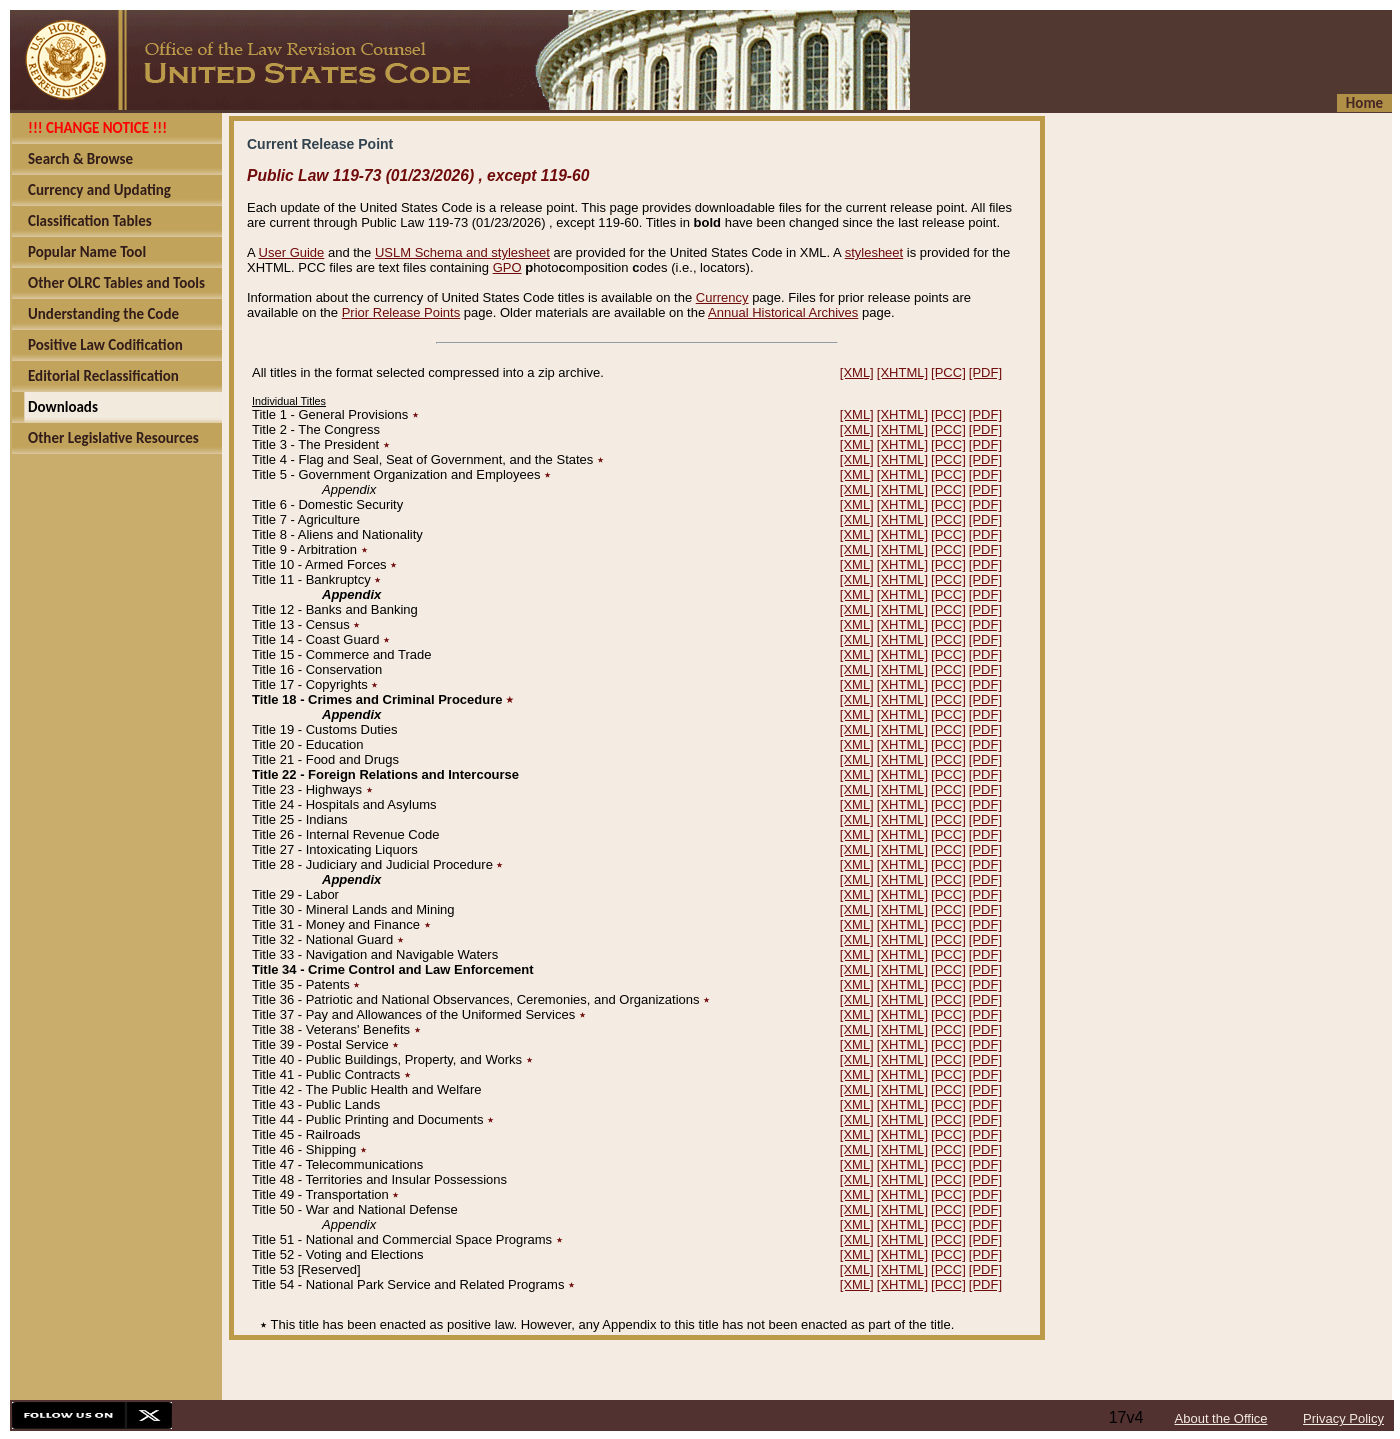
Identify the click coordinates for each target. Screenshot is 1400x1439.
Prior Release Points (401, 312)
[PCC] (948, 372)
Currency (722, 297)
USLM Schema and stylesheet (462, 252)
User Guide (292, 252)
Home (1364, 103)
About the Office (1221, 1418)
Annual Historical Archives (783, 312)
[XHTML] (902, 372)
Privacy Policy (1343, 1418)
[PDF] (985, 372)
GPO (507, 267)
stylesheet (874, 252)
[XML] (857, 372)
